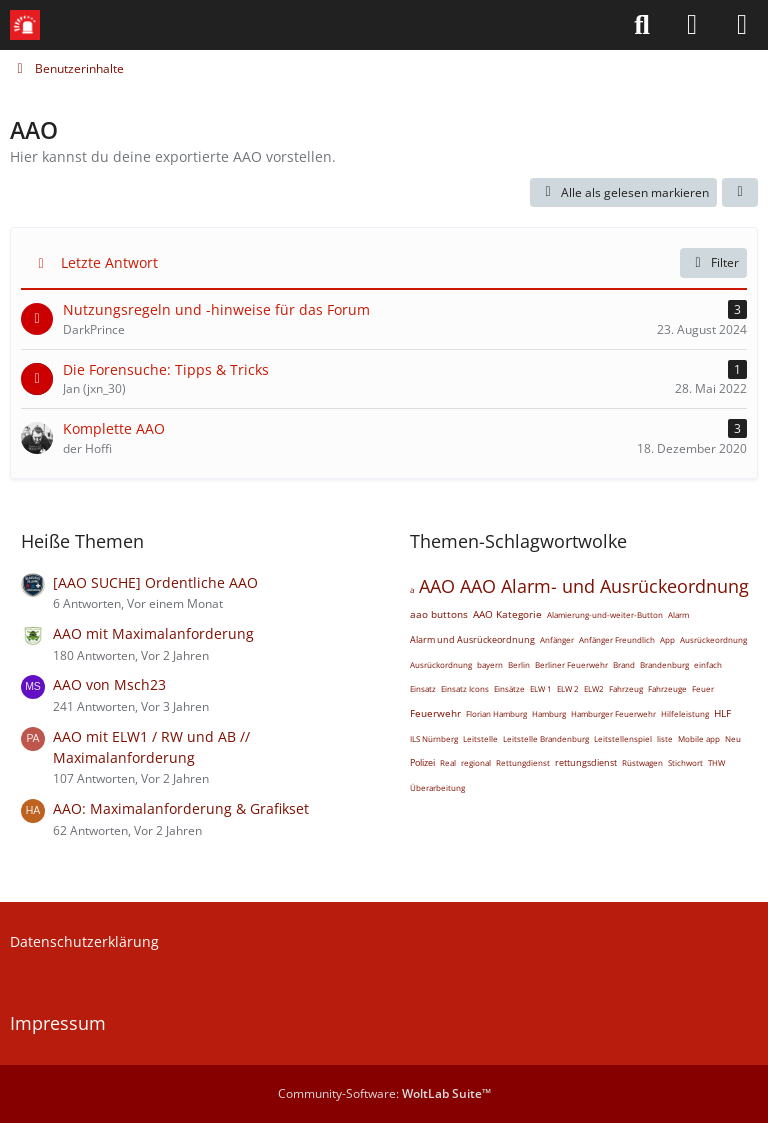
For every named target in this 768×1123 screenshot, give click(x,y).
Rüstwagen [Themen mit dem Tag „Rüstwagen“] (642, 762)
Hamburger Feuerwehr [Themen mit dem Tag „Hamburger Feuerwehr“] (613, 713)
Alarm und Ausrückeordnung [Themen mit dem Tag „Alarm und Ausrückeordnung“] (472, 639)
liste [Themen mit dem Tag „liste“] (665, 738)
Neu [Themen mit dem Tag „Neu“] (733, 738)
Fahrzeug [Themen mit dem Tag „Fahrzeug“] (626, 688)
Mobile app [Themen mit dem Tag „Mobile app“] (699, 738)
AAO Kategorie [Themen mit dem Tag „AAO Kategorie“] (507, 614)
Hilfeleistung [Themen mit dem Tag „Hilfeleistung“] (685, 713)
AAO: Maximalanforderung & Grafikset (181, 808)
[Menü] (742, 25)
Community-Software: (384, 1093)
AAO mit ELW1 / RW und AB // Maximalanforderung (151, 747)
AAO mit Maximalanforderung (153, 633)
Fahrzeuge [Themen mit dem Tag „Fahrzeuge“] (667, 688)
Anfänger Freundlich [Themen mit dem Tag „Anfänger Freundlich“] (617, 639)
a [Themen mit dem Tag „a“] (412, 589)
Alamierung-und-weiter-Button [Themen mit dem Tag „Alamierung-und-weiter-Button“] (605, 614)
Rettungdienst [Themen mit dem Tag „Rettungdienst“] (523, 762)
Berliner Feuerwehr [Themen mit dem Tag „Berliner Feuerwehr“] (571, 664)
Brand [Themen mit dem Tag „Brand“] (624, 664)
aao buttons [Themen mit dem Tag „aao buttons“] (439, 614)
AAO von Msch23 (109, 684)
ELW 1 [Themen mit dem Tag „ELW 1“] (541, 688)
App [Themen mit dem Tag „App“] (667, 639)
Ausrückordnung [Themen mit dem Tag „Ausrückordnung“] (441, 664)
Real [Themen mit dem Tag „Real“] (448, 762)
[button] (740, 193)
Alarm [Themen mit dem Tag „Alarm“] (678, 614)
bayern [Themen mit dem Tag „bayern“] (490, 664)
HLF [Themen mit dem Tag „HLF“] (722, 713)
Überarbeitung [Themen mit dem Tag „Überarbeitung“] (437, 787)
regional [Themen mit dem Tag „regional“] (476, 762)
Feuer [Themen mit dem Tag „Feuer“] (703, 688)
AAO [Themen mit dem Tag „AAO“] (437, 586)
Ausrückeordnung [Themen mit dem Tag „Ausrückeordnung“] (713, 639)
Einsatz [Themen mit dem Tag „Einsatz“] (423, 688)
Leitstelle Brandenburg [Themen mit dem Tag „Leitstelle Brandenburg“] (546, 738)
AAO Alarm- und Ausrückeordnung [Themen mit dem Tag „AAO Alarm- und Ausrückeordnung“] (604, 586)
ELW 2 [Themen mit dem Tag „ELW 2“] (568, 688)
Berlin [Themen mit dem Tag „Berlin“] (519, 664)
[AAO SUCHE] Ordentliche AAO (155, 582)
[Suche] (642, 25)
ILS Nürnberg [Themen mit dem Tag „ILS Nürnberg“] (434, 738)
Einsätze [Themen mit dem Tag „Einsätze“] (509, 688)
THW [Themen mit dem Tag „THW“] (716, 762)
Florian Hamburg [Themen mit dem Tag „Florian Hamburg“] (496, 713)
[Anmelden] (692, 25)
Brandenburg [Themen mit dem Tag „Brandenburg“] (664, 664)
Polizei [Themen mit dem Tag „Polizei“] (422, 762)
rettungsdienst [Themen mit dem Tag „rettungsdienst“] (586, 762)
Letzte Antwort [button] (109, 262)
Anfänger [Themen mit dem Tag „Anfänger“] (557, 639)
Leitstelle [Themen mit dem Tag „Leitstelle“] (480, 738)
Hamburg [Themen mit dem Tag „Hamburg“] (549, 713)
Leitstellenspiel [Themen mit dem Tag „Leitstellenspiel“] (623, 738)
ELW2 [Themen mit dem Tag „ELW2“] (594, 688)
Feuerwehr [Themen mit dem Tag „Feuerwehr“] (435, 713)
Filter (713, 262)
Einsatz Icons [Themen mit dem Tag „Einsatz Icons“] (465, 688)
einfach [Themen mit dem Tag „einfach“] (708, 664)
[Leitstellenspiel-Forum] (25, 25)
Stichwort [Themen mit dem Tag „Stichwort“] (685, 762)
